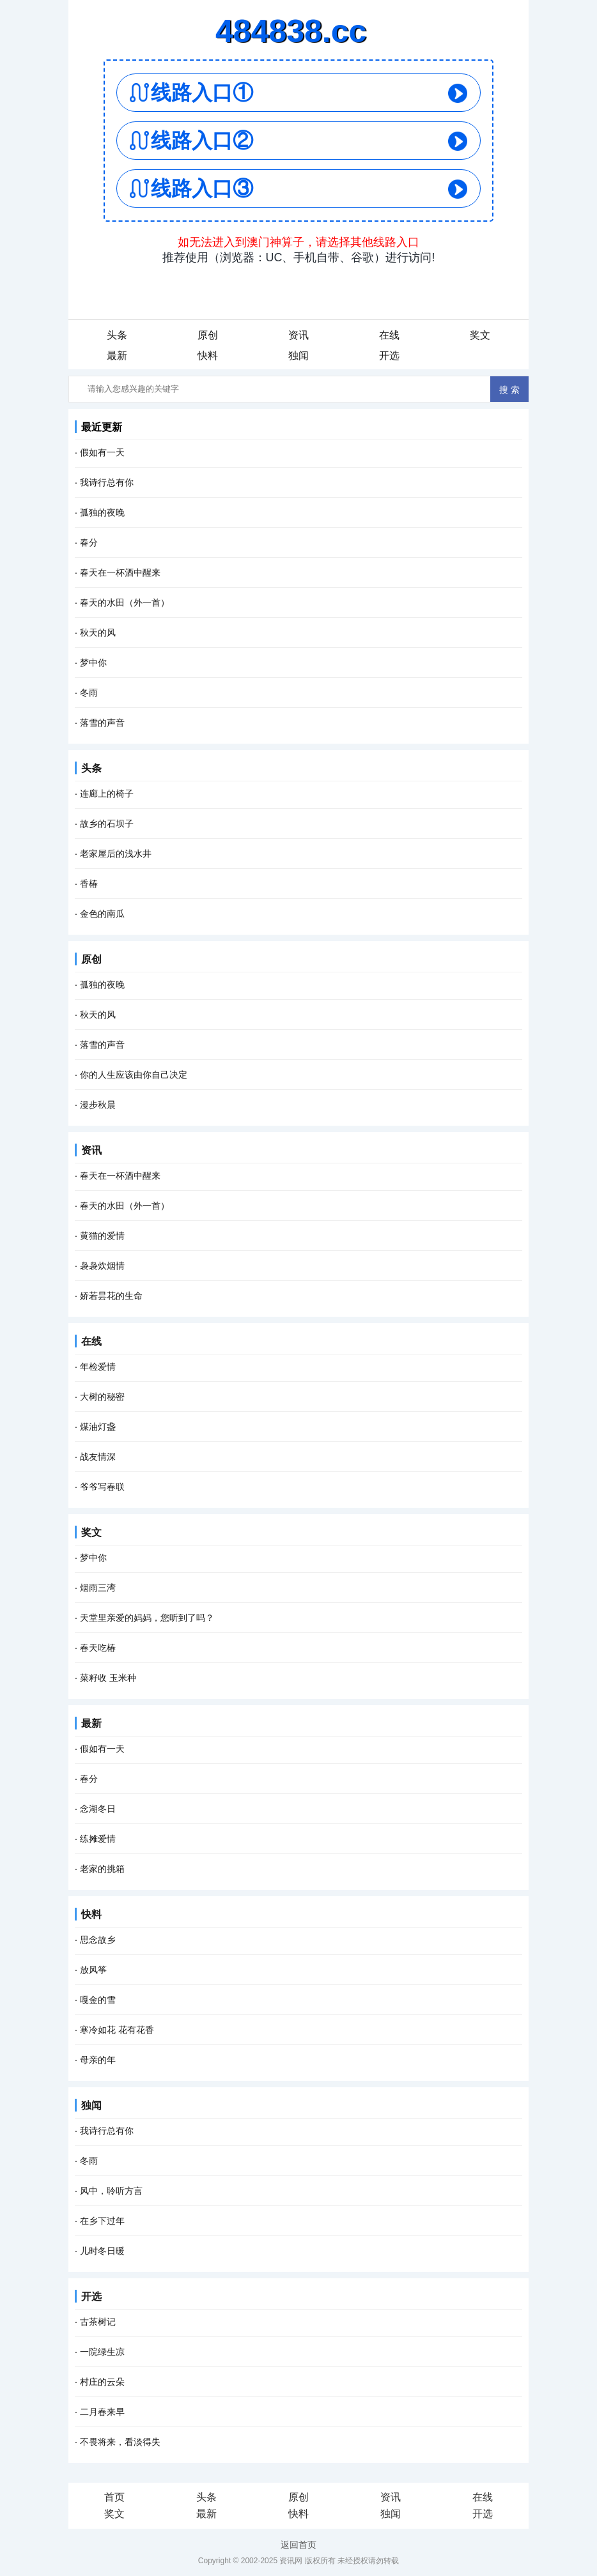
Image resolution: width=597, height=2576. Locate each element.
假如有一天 (102, 452)
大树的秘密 (102, 1397)
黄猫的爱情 (102, 1235)
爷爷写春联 (102, 1487)
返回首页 (298, 2545)
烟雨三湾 (98, 1588)
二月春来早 (102, 2412)
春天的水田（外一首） (124, 602)
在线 (389, 335)
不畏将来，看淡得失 (120, 2442)
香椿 (89, 883)
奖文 (480, 335)
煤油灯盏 (98, 1427)
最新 (117, 355)
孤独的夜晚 (102, 512)
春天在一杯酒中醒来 (120, 572)
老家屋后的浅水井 (115, 853)
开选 (389, 355)
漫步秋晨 (98, 1105)
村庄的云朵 (102, 2382)
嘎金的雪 (98, 2000)
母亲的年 (98, 2060)
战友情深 (98, 1457)
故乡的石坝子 (107, 823)
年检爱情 (98, 1366)
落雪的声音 (102, 722)
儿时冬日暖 (102, 2251)
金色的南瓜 (102, 913)
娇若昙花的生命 (111, 1296)
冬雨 (89, 692)
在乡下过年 (102, 2221)
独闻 (298, 355)
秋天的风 (98, 632)
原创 (208, 335)
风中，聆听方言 (111, 2191)
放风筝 (93, 1970)
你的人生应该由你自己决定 (133, 1075)
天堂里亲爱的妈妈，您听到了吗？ (147, 1618)
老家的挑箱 (102, 1869)
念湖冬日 (98, 1809)
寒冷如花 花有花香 (117, 2030)
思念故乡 (98, 1940)
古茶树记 (98, 2322)
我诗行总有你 (107, 482)
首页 (114, 2497)
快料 (208, 355)
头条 (117, 335)
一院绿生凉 (102, 2352)
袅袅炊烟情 (102, 1266)
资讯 (298, 335)
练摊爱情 (98, 1839)
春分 (89, 542)
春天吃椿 (98, 1648)
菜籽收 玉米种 (108, 1678)
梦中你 (93, 662)
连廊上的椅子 (107, 793)
